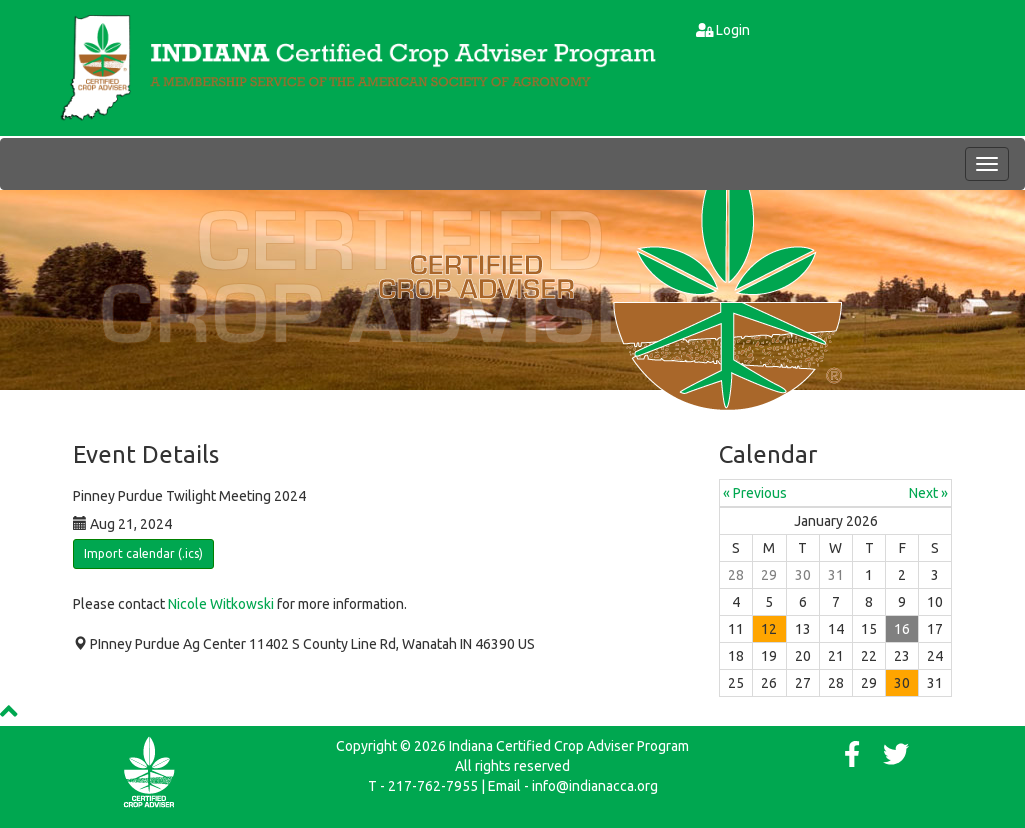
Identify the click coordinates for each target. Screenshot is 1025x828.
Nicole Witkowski (221, 604)
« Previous (755, 493)
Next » (928, 493)
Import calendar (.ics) (143, 553)
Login (733, 30)
